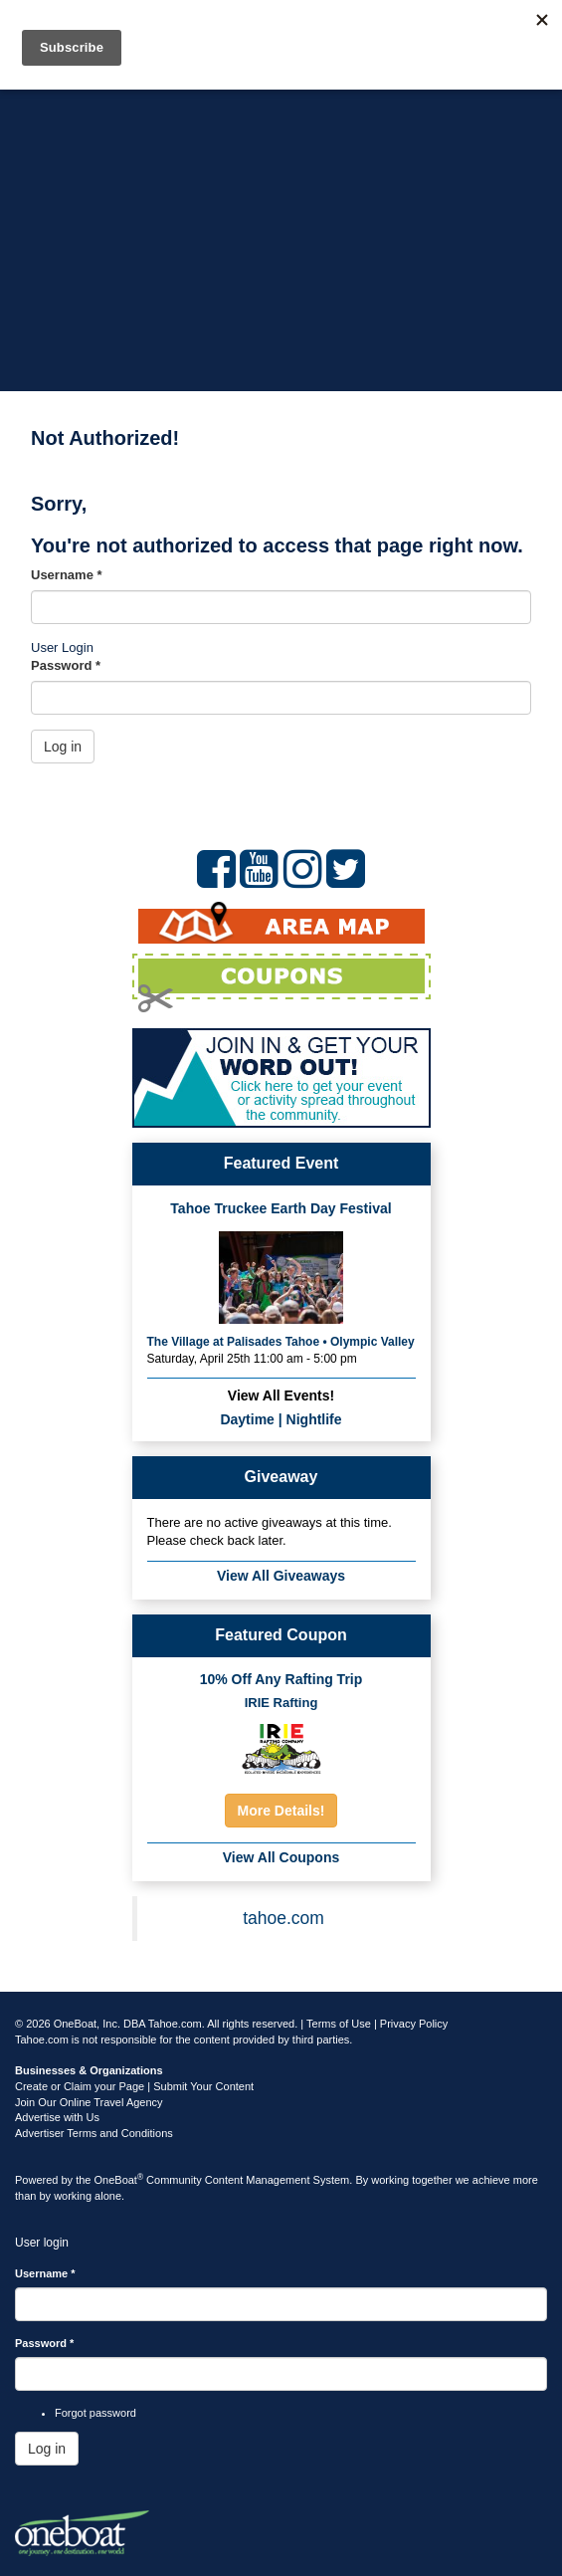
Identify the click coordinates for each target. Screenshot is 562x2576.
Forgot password (95, 2413)
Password (65, 665)
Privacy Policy (414, 2024)
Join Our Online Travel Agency (89, 2102)
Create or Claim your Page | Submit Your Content (134, 2086)
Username (66, 574)
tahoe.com (283, 1918)
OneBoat (119, 2180)
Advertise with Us (57, 2117)
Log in (63, 746)
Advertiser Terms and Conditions (94, 2133)
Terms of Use (338, 2024)
